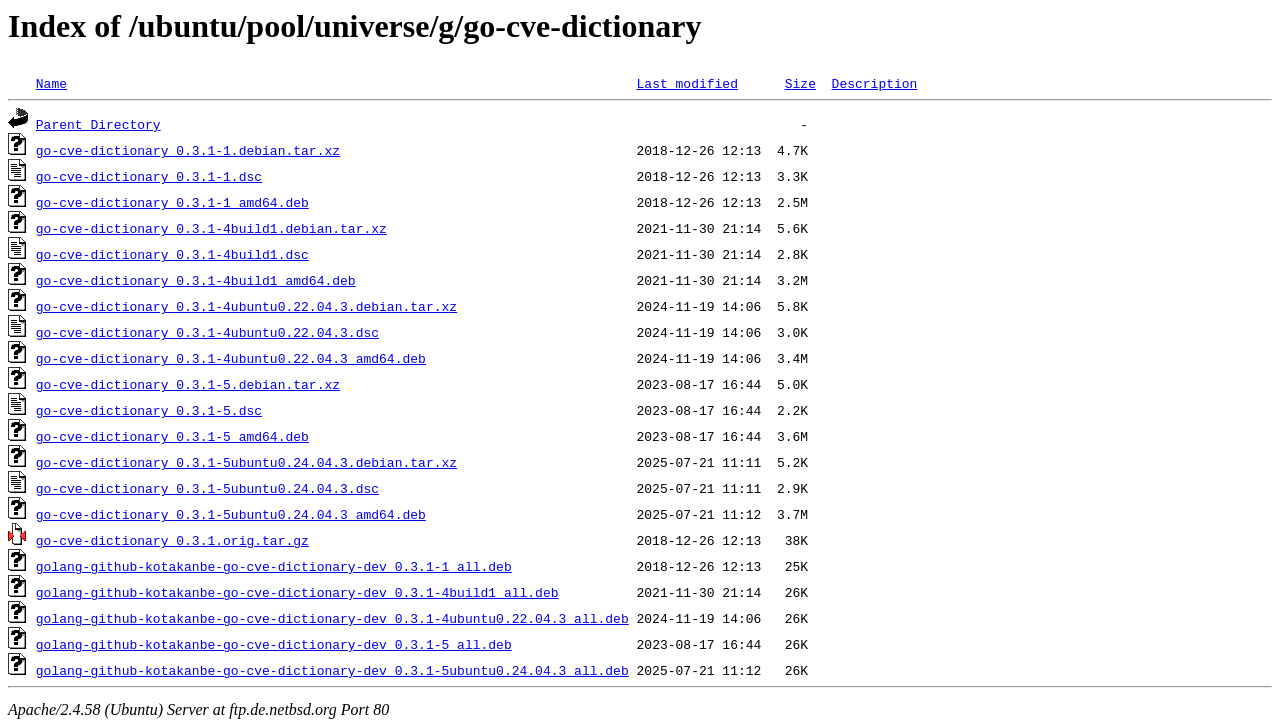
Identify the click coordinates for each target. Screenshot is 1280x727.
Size (800, 83)
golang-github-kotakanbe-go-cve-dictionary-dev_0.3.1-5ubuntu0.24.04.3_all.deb (332, 670)
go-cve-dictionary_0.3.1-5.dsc (149, 410)
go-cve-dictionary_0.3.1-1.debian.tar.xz (188, 150)
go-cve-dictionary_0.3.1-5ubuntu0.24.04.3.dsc (207, 488)
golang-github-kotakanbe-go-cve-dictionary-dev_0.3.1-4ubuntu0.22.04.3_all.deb (332, 618)
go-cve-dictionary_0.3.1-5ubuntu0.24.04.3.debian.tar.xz (246, 462)
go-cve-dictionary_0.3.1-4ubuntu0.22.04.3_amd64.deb (231, 358)
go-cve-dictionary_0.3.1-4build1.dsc (172, 254)
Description (874, 83)
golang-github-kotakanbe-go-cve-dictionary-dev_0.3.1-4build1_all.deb (297, 592)
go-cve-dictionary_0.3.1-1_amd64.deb (172, 202)
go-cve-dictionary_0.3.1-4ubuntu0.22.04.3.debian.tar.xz (246, 306)
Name (51, 83)
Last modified (686, 83)
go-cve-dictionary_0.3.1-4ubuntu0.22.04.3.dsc (207, 332)
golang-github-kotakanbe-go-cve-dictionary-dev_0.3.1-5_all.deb (274, 644)
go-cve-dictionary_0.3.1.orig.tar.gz (172, 540)
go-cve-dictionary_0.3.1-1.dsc (149, 176)
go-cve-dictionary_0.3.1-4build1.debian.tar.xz (211, 228)
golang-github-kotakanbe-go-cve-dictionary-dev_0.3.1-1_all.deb (274, 566)
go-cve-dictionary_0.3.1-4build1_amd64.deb (196, 280)
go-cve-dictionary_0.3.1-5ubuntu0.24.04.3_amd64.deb (231, 514)
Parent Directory (98, 124)
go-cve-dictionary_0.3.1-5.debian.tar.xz (188, 384)
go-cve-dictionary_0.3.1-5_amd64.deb (172, 436)
